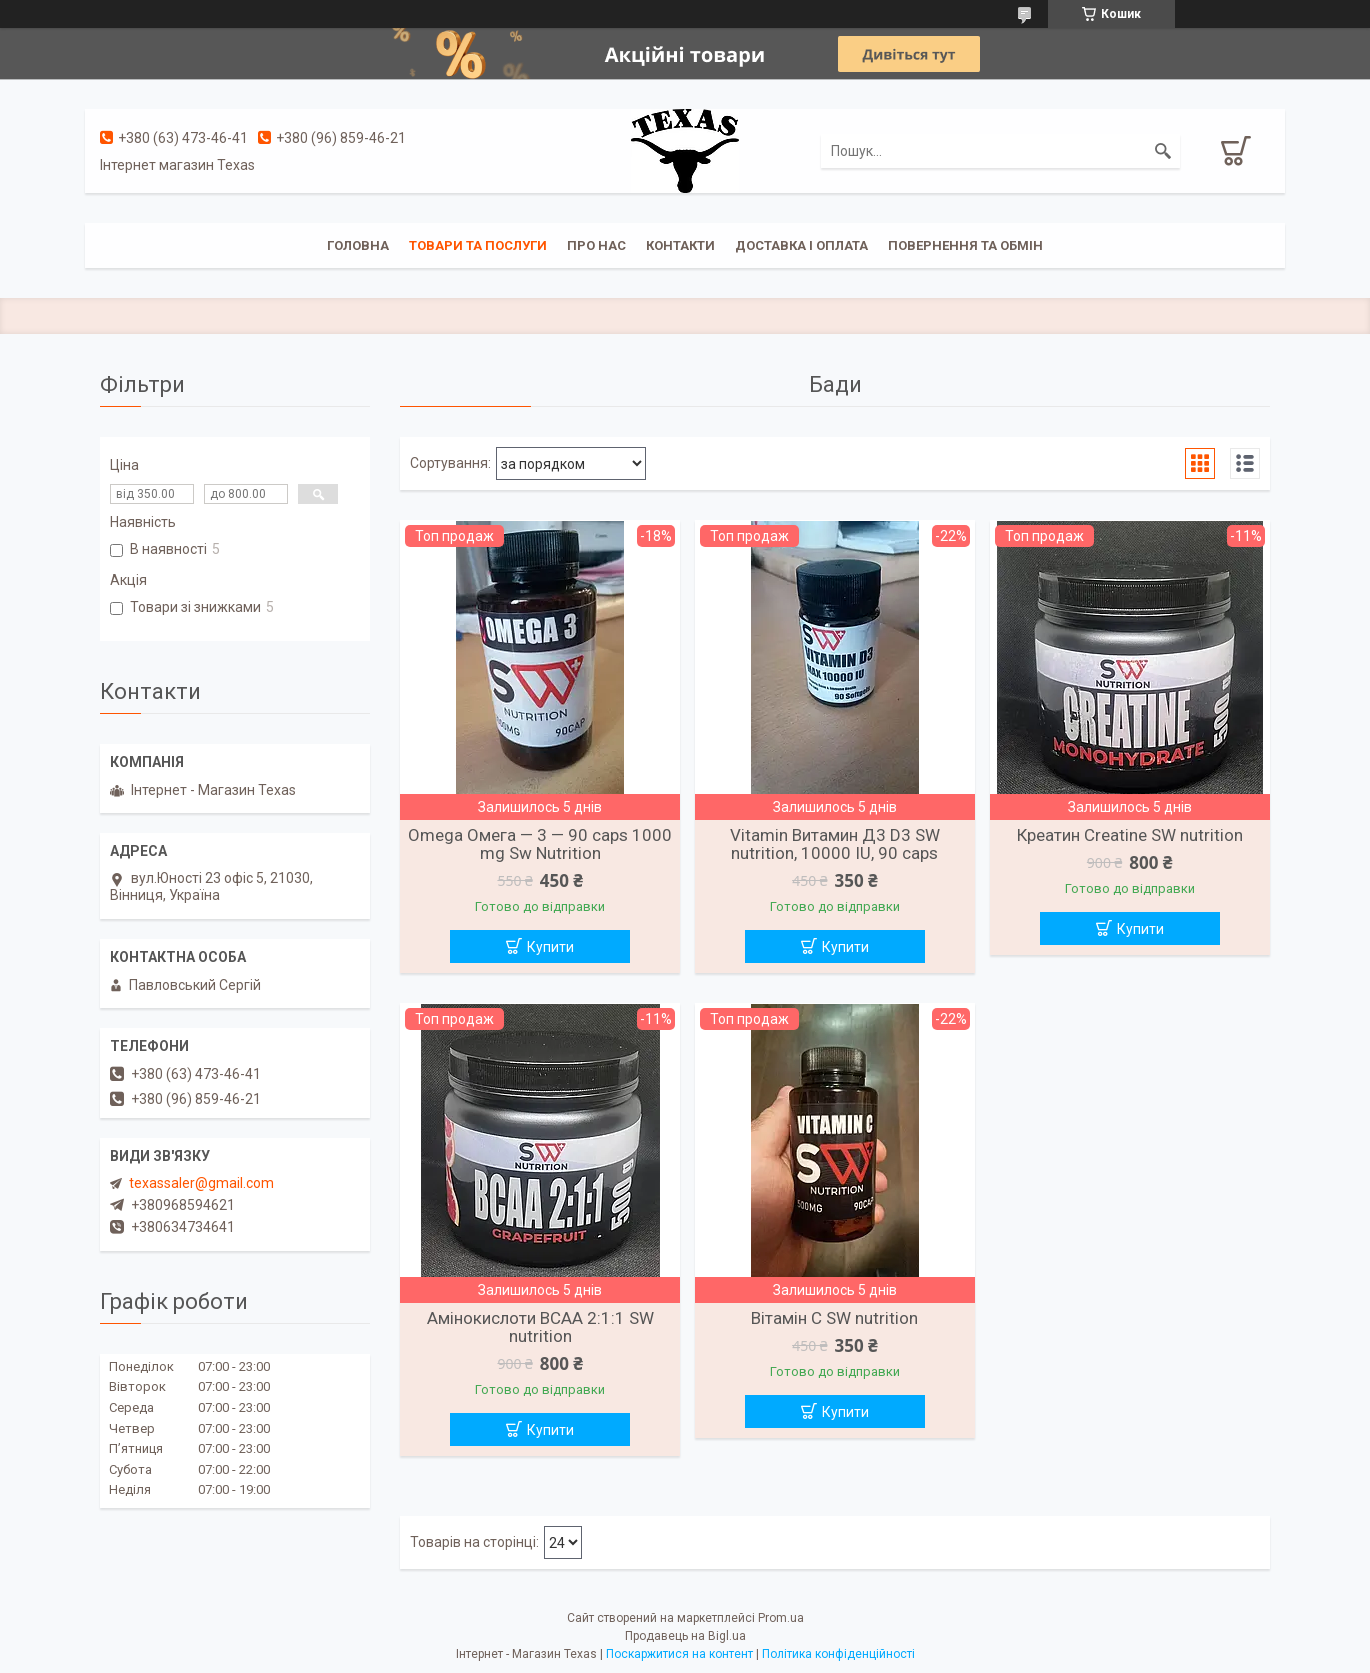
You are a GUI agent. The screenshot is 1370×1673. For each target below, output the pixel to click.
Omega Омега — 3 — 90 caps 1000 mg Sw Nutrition (540, 844)
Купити (550, 947)
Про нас (596, 245)
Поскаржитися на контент (679, 1654)
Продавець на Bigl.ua (685, 1636)
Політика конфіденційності (838, 1654)
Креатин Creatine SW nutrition (1130, 835)
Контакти (680, 245)
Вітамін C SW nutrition (834, 1318)
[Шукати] (1163, 151)
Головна (358, 245)
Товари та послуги (478, 245)
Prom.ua (781, 1618)
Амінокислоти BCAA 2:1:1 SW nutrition (540, 1327)
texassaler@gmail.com (201, 1183)
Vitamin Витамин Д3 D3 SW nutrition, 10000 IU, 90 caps (835, 844)
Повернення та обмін (965, 245)
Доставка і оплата (801, 245)
